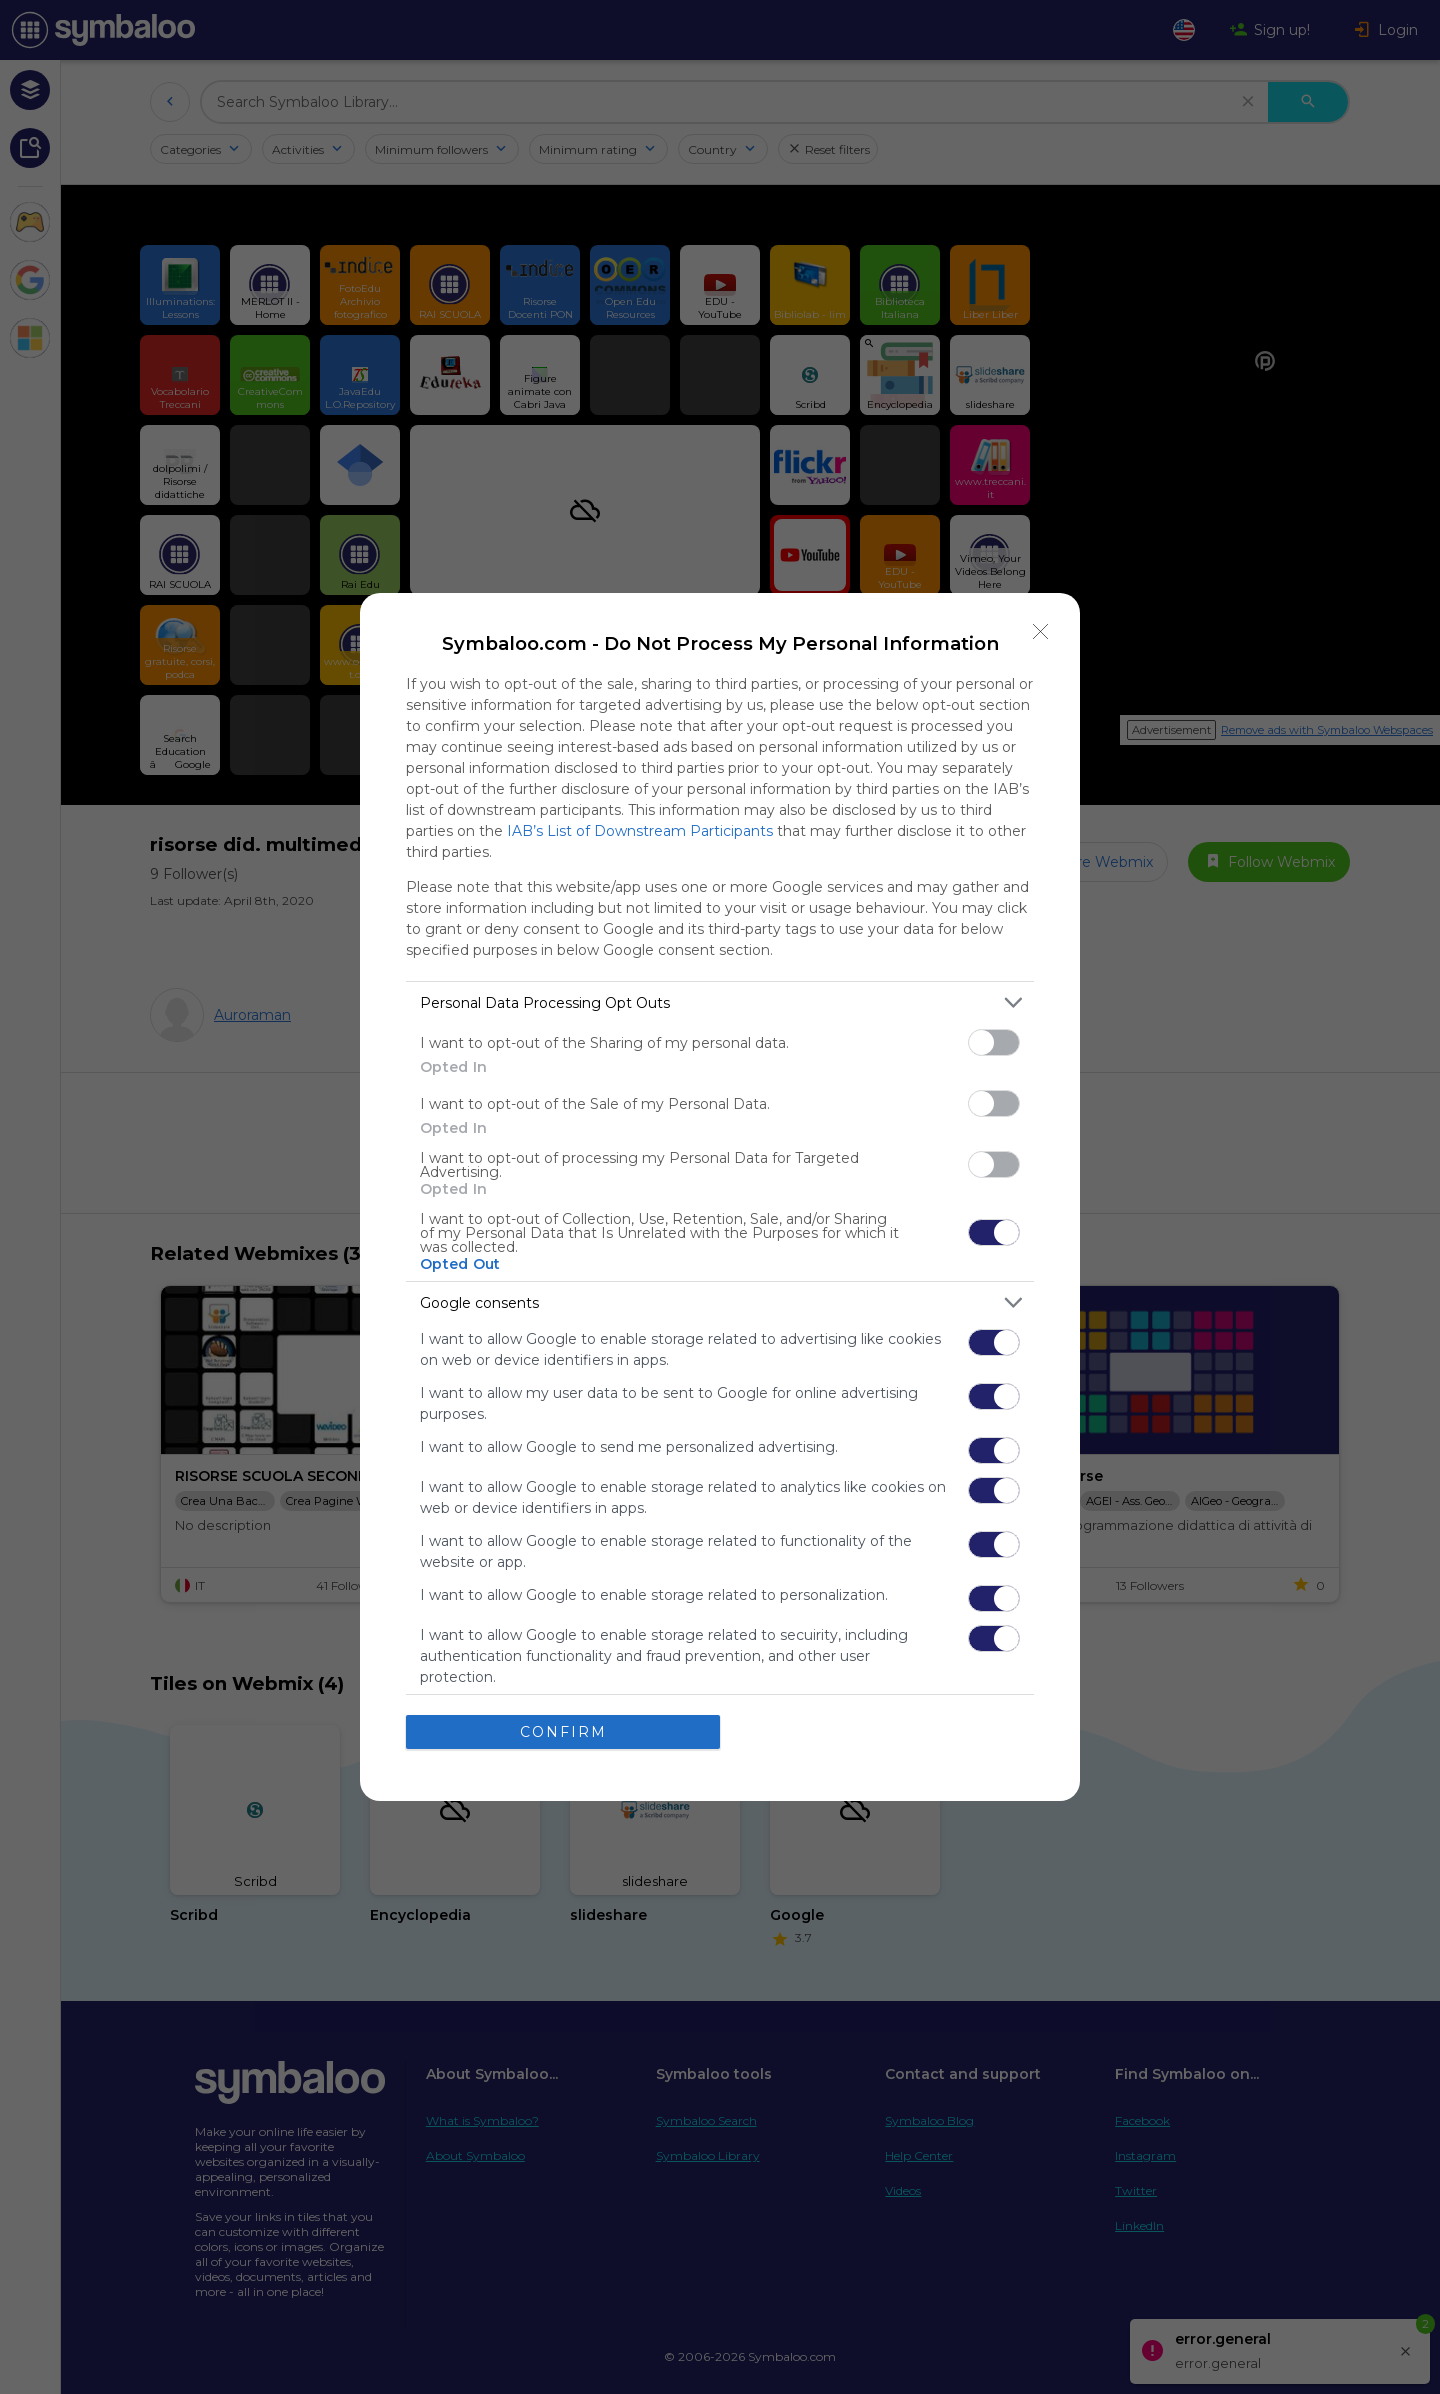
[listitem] (720, 1002)
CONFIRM (563, 1732)
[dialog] (720, 1197)
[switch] (994, 1042)
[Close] (1041, 632)
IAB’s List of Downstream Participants (640, 831)
